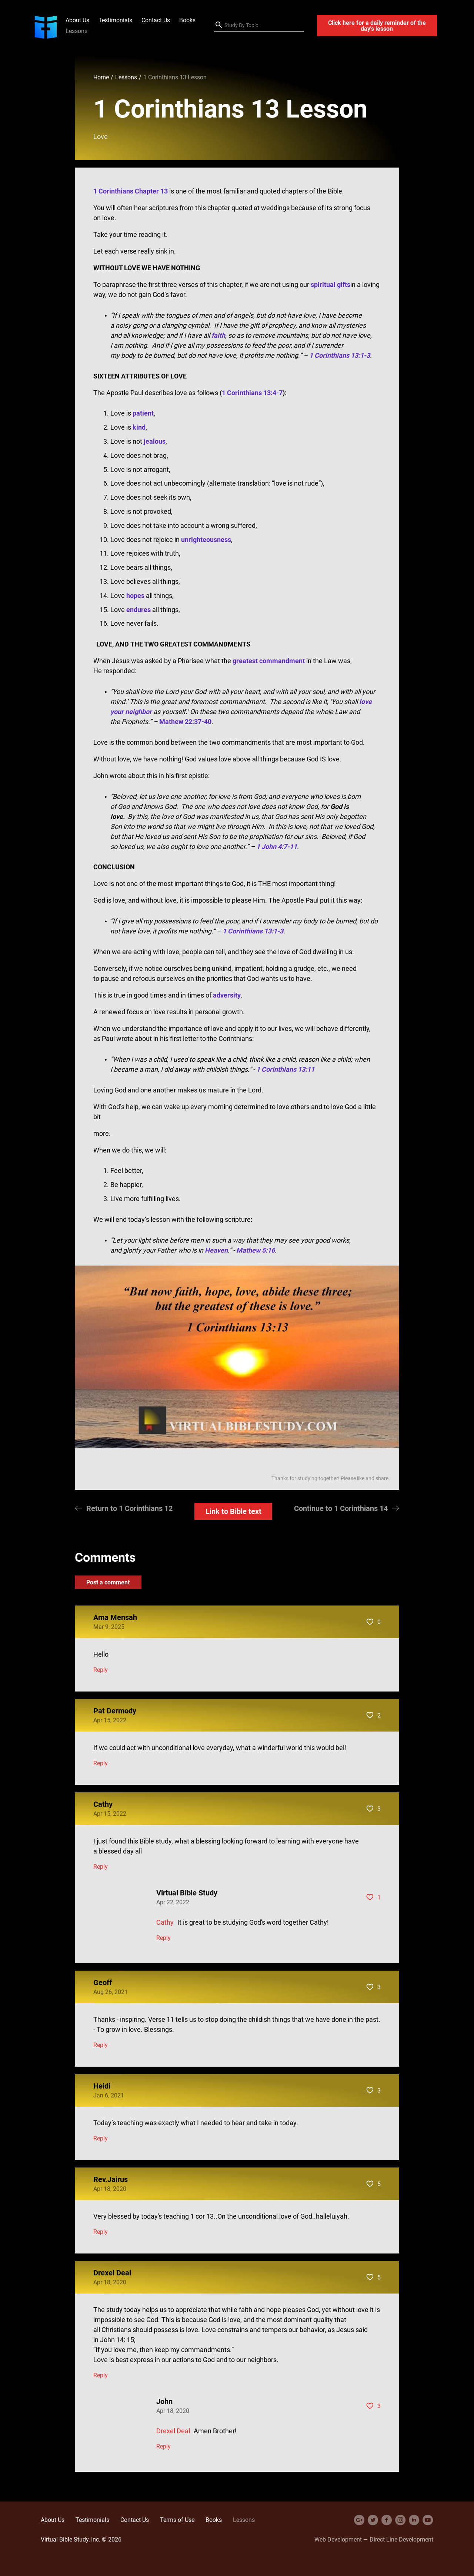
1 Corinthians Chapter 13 (130, 190)
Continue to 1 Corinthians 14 (341, 1508)
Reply (100, 1670)
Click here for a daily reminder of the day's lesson (377, 26)
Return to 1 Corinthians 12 (129, 1508)
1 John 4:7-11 (276, 846)
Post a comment (108, 1582)
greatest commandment (269, 660)
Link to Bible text (233, 1511)
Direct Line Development (401, 2539)
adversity (227, 995)
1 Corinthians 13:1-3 (253, 930)
